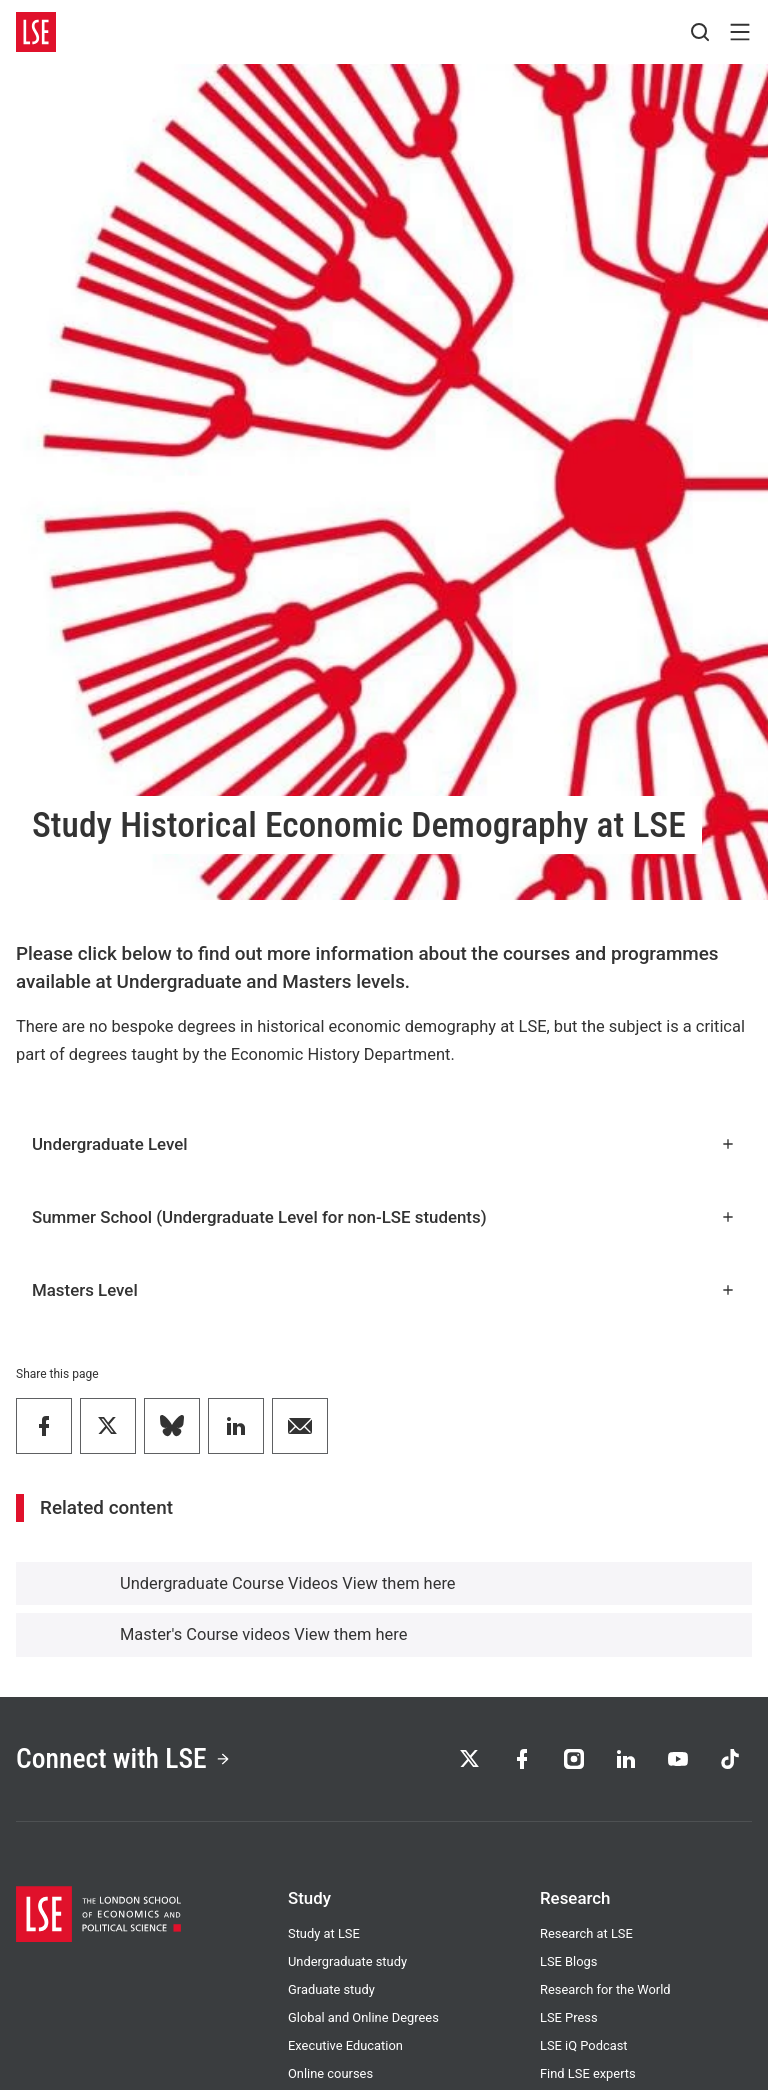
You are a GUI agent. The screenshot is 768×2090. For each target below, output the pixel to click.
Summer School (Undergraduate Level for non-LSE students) (384, 1217)
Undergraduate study (347, 1961)
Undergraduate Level (384, 1144)
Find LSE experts (588, 2073)
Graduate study (331, 1989)
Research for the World (605, 1989)
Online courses (330, 2073)
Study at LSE (324, 1933)
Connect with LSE (123, 1758)
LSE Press (569, 2017)
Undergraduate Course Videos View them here (288, 1583)
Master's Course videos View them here (263, 1634)
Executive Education (345, 2045)
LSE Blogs (568, 1961)
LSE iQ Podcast (584, 2045)
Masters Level (384, 1290)
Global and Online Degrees (363, 2017)
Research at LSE (586, 1933)
